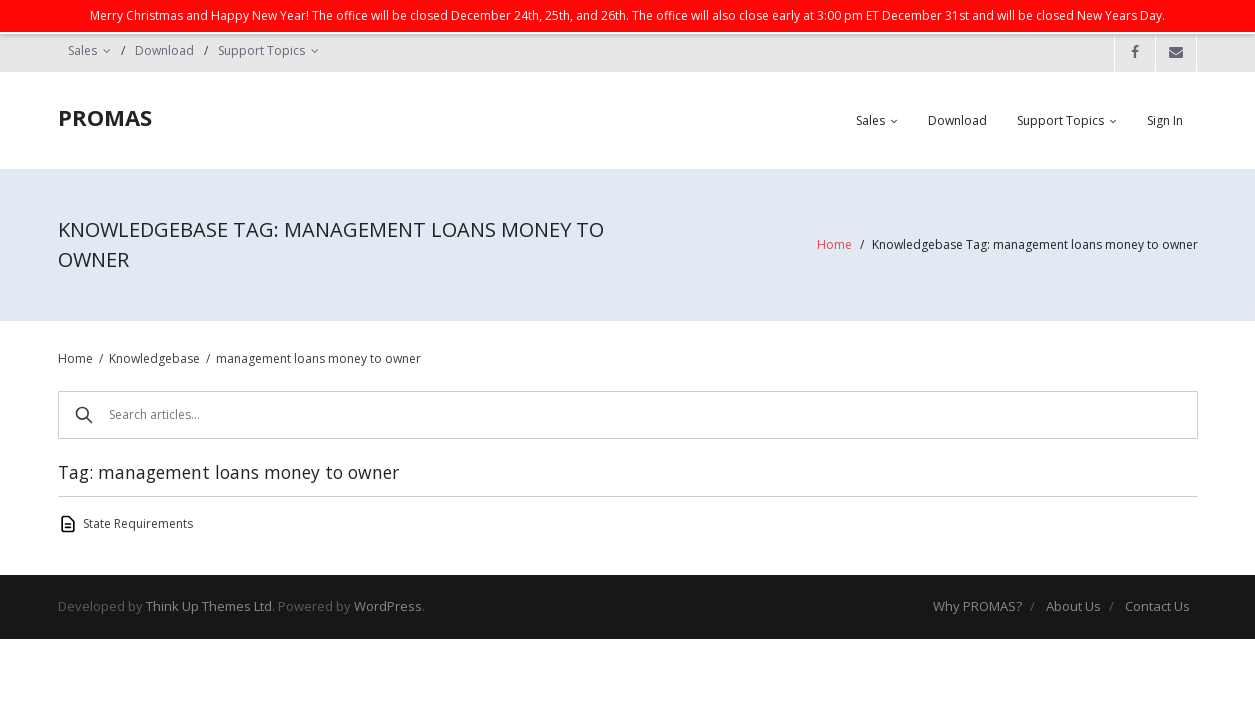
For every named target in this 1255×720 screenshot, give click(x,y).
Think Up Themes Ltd (209, 606)
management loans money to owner (318, 358)
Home (834, 244)
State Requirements (138, 523)
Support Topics (261, 50)
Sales (82, 50)
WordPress (388, 606)
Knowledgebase (154, 358)
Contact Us (1157, 606)
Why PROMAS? (977, 606)
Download (164, 50)
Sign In (1165, 120)
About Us (1073, 606)
